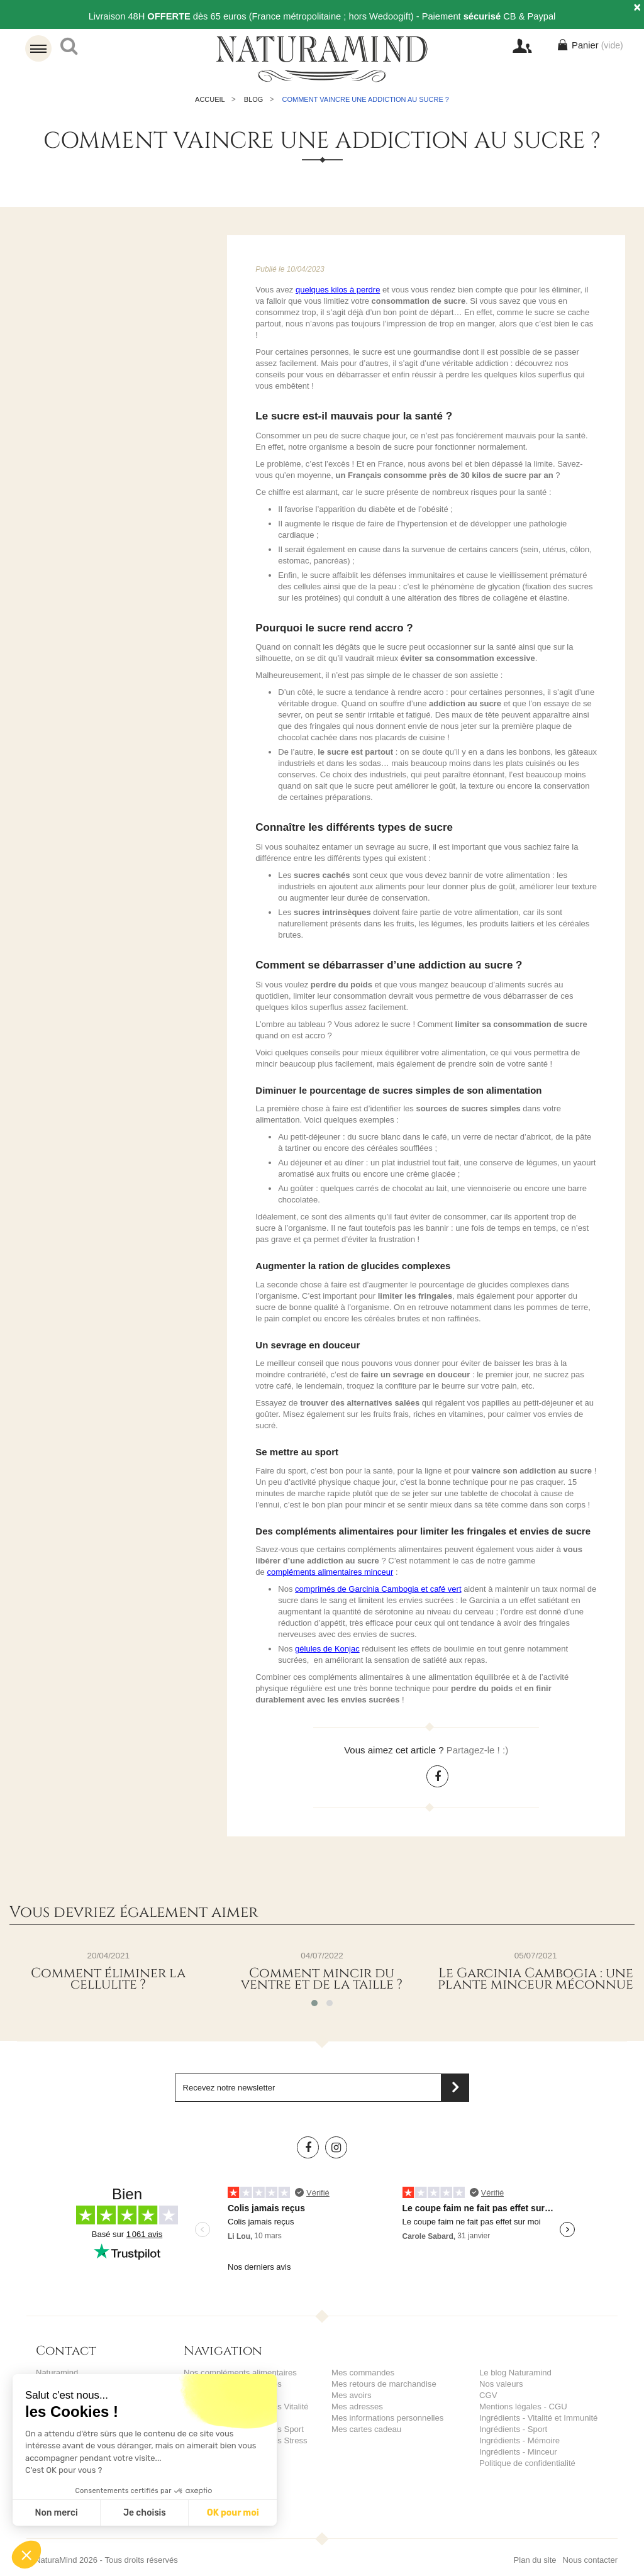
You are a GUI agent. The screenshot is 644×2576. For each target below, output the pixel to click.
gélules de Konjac (327, 1648)
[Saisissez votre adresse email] (322, 2088)
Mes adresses (356, 2406)
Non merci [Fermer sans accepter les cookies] (56, 2512)
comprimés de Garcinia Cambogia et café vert (378, 1589)
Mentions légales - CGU (522, 2406)
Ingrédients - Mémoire (518, 2440)
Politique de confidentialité (526, 2463)
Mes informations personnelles (386, 2418)
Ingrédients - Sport (513, 2429)
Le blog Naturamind (514, 2372)
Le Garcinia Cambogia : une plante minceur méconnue (535, 1979)
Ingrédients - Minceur (517, 2452)
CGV (488, 2395)
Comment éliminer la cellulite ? (108, 1979)
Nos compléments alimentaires (240, 2372)
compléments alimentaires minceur (330, 1572)
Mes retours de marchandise (383, 2384)
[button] (26, 2555)
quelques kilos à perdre (338, 289)
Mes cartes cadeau (366, 2429)
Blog (254, 99)
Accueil (210, 99)
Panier (593, 46)
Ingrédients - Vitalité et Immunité (537, 2418)
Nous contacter (590, 2548)
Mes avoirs (351, 2395)
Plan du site (535, 2548)
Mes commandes (362, 2372)
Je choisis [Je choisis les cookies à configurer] (144, 2512)
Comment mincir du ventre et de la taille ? (321, 1979)
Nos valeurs (501, 2384)
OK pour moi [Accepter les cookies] (233, 2512)
